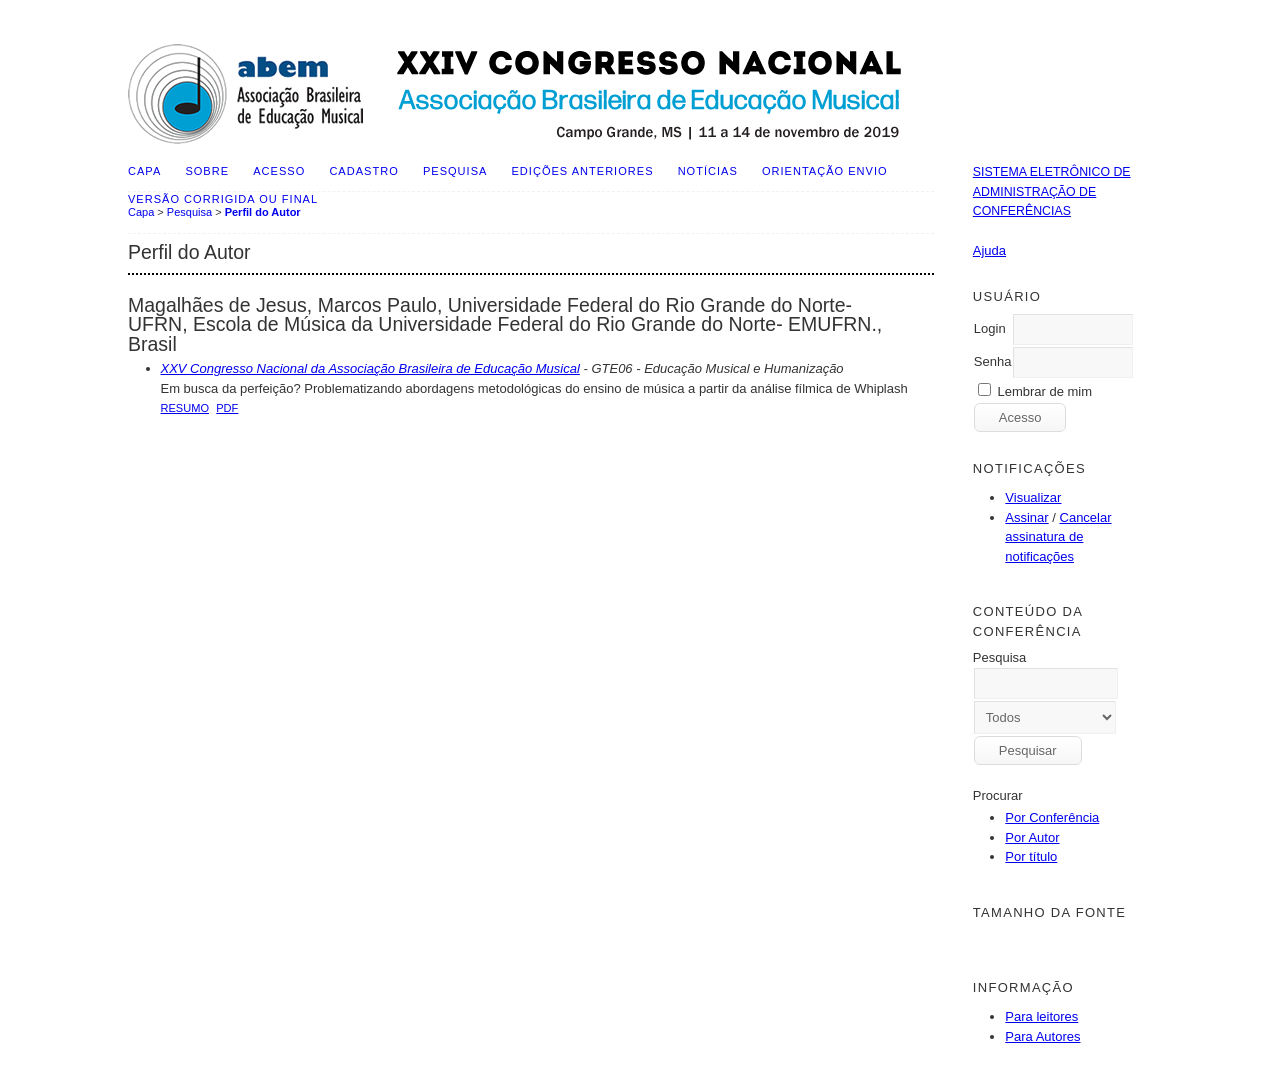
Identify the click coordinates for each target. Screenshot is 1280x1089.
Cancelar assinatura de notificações (1058, 537)
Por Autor (1032, 837)
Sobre (207, 171)
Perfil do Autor (263, 212)
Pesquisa (455, 171)
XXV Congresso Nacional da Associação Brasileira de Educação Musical (370, 368)
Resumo (185, 408)
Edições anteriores (583, 171)
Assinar (1026, 517)
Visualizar (1033, 497)
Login (990, 328)
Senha (993, 361)
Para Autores (1042, 1036)
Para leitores (1041, 1016)
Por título (1031, 856)
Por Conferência (1052, 817)
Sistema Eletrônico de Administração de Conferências (1052, 191)
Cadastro (363, 171)
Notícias (708, 171)
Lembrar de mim (1044, 391)
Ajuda (989, 250)
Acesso (279, 171)
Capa (144, 171)
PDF (227, 408)
